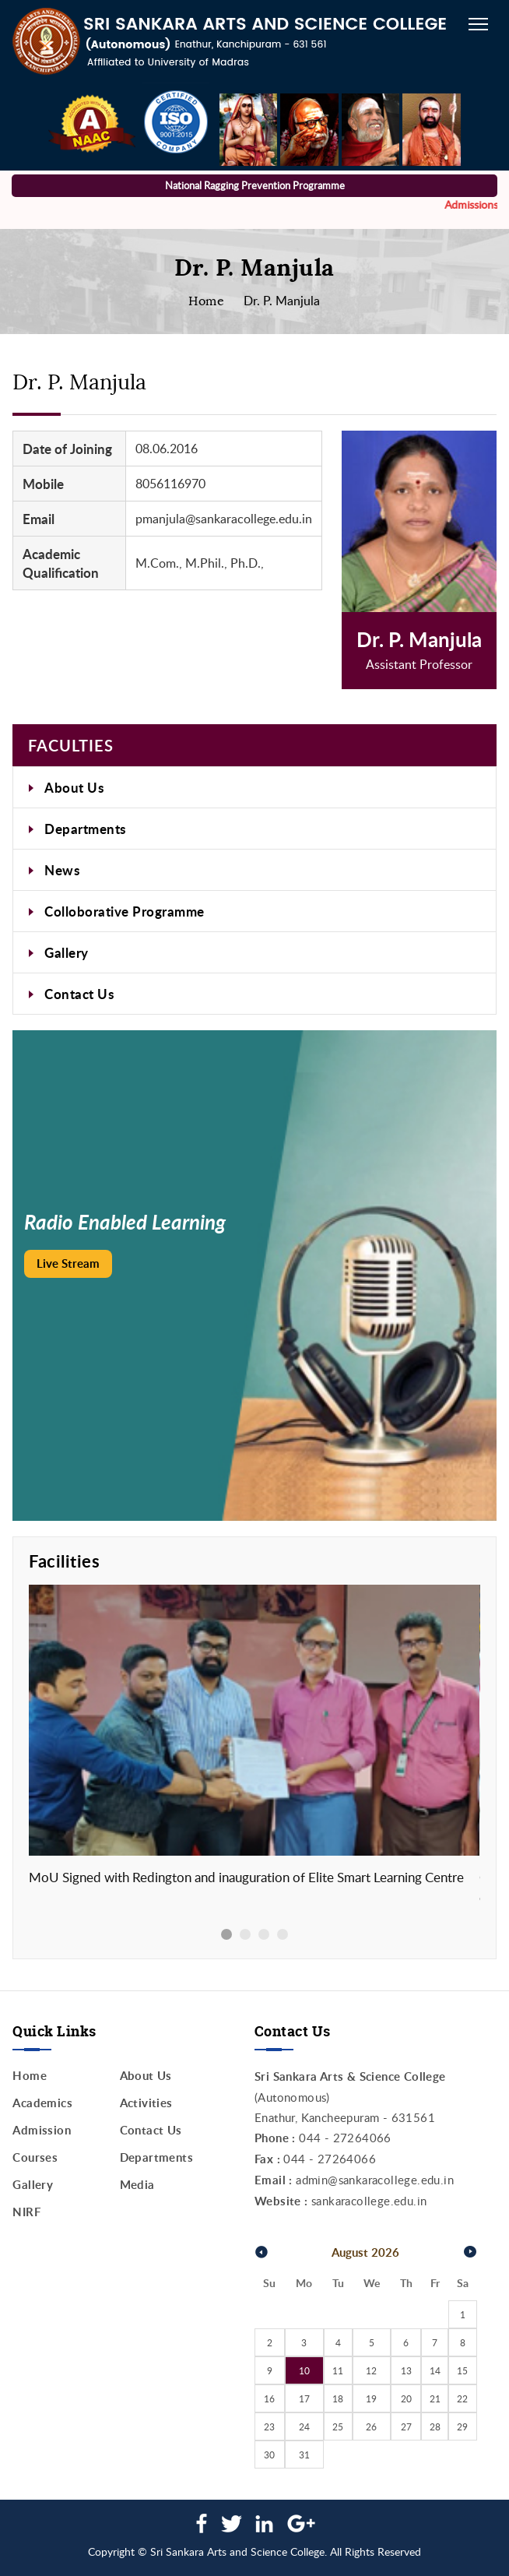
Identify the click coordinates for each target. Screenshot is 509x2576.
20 (406, 2398)
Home (206, 301)
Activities (146, 2103)
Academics (42, 2103)
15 (462, 2370)
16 (269, 2398)
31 (304, 2454)
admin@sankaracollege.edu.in (375, 2179)
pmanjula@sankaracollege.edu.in (223, 518)
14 (435, 2370)
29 (462, 2426)
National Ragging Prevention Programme (255, 185)
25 (337, 2426)
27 (406, 2426)
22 (462, 2398)
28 (435, 2426)
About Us (74, 787)
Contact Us (79, 993)
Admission (41, 2130)
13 (406, 2370)
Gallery (66, 952)
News (61, 869)
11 (337, 2370)
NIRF (26, 2212)
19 (371, 2398)
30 (269, 2454)
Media (137, 2185)
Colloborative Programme (124, 911)
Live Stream (68, 1263)
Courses (35, 2157)
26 (371, 2426)
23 (269, 2426)
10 (304, 2370)
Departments (85, 828)
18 (337, 2398)
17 (304, 2398)
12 (371, 2370)
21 (435, 2398)
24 (304, 2426)
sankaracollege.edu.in (369, 2200)
